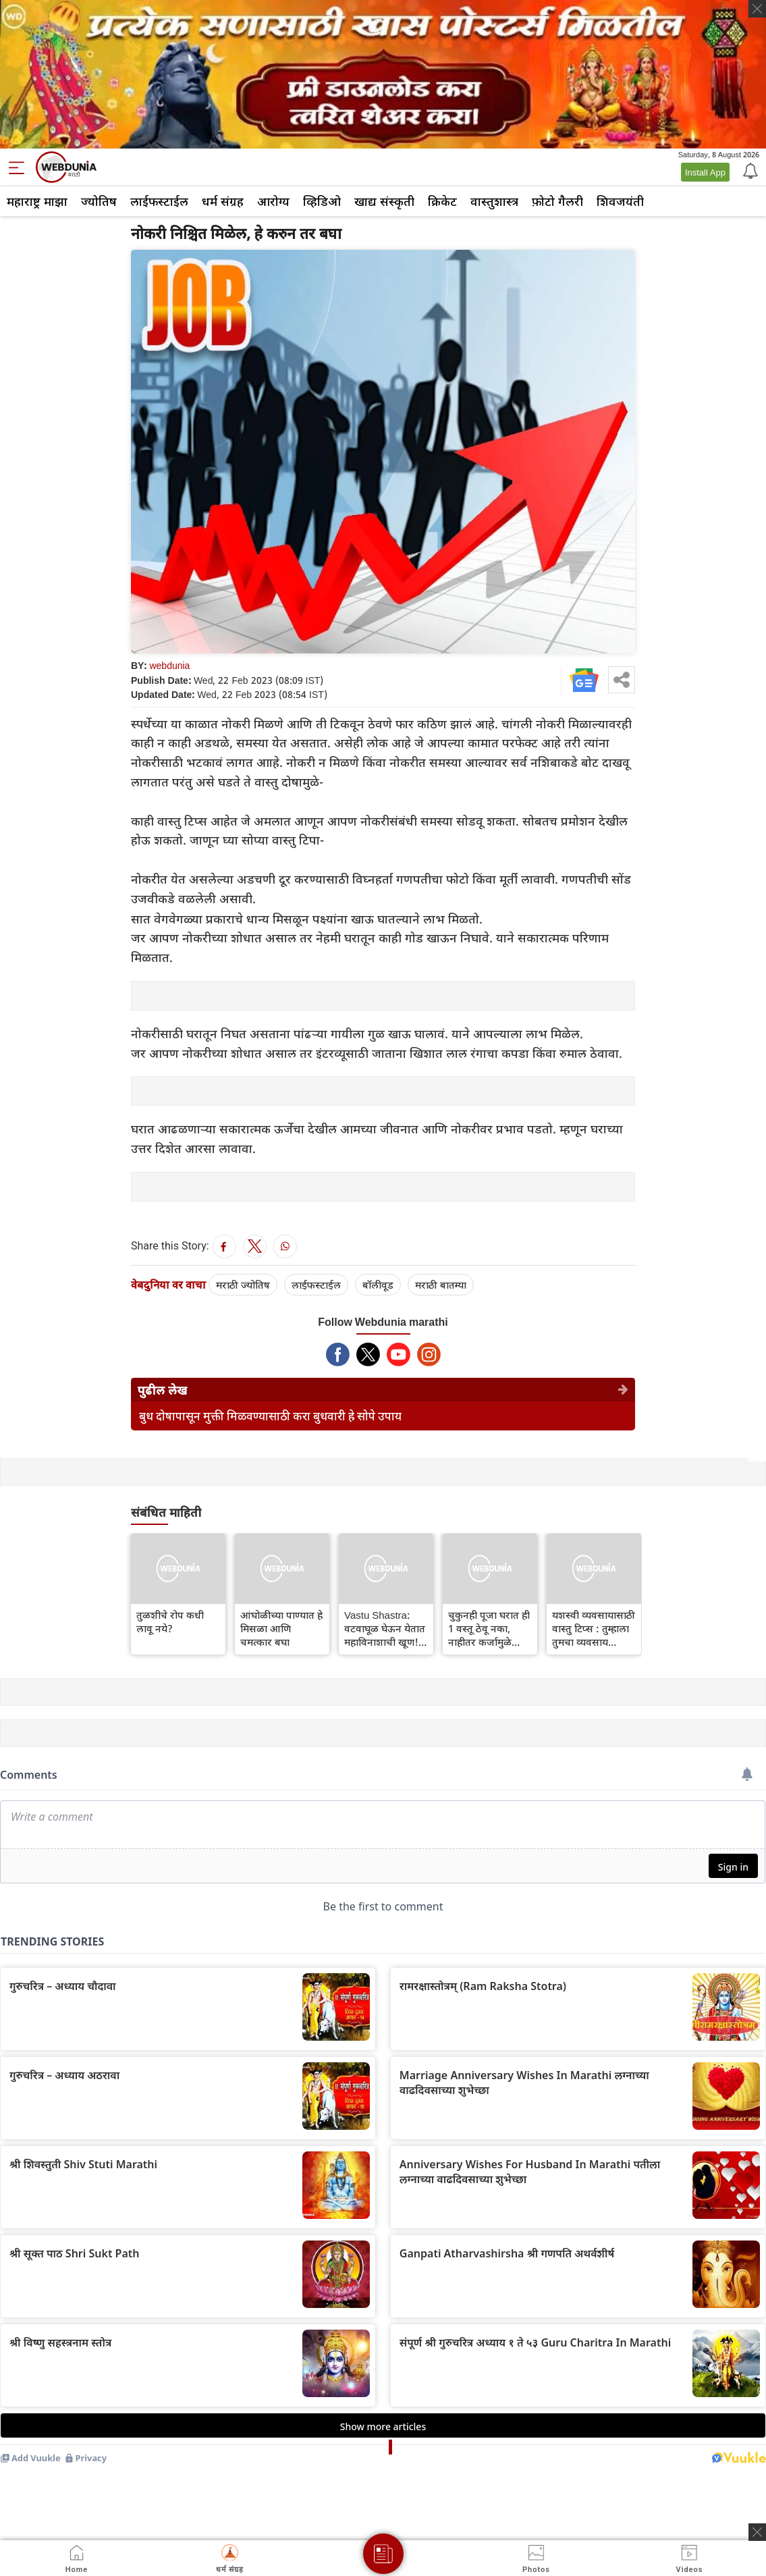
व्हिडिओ (322, 201)
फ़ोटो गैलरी (557, 201)
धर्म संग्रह (223, 201)
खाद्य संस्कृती (384, 201)
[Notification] (749, 170)
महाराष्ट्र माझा (37, 201)
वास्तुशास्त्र (494, 201)
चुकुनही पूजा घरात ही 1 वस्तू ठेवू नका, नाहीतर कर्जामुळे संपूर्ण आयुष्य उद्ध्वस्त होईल (489, 1628)
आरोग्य (273, 201)
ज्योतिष (99, 201)
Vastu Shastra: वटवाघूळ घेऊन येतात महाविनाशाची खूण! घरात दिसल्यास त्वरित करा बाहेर (384, 1628)
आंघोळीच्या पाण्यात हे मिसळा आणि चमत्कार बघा (281, 1628)
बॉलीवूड (377, 1284)
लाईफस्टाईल (159, 201)
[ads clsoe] (757, 2532)
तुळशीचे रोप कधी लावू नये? (170, 1621)
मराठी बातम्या (440, 1284)
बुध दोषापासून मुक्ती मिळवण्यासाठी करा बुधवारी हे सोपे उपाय (270, 1416)
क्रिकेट (442, 201)
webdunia (169, 665)
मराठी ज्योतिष (243, 1284)
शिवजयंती (620, 201)
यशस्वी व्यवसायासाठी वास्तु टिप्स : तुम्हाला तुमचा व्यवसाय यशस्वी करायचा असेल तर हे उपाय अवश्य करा (593, 1628)
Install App (705, 172)
